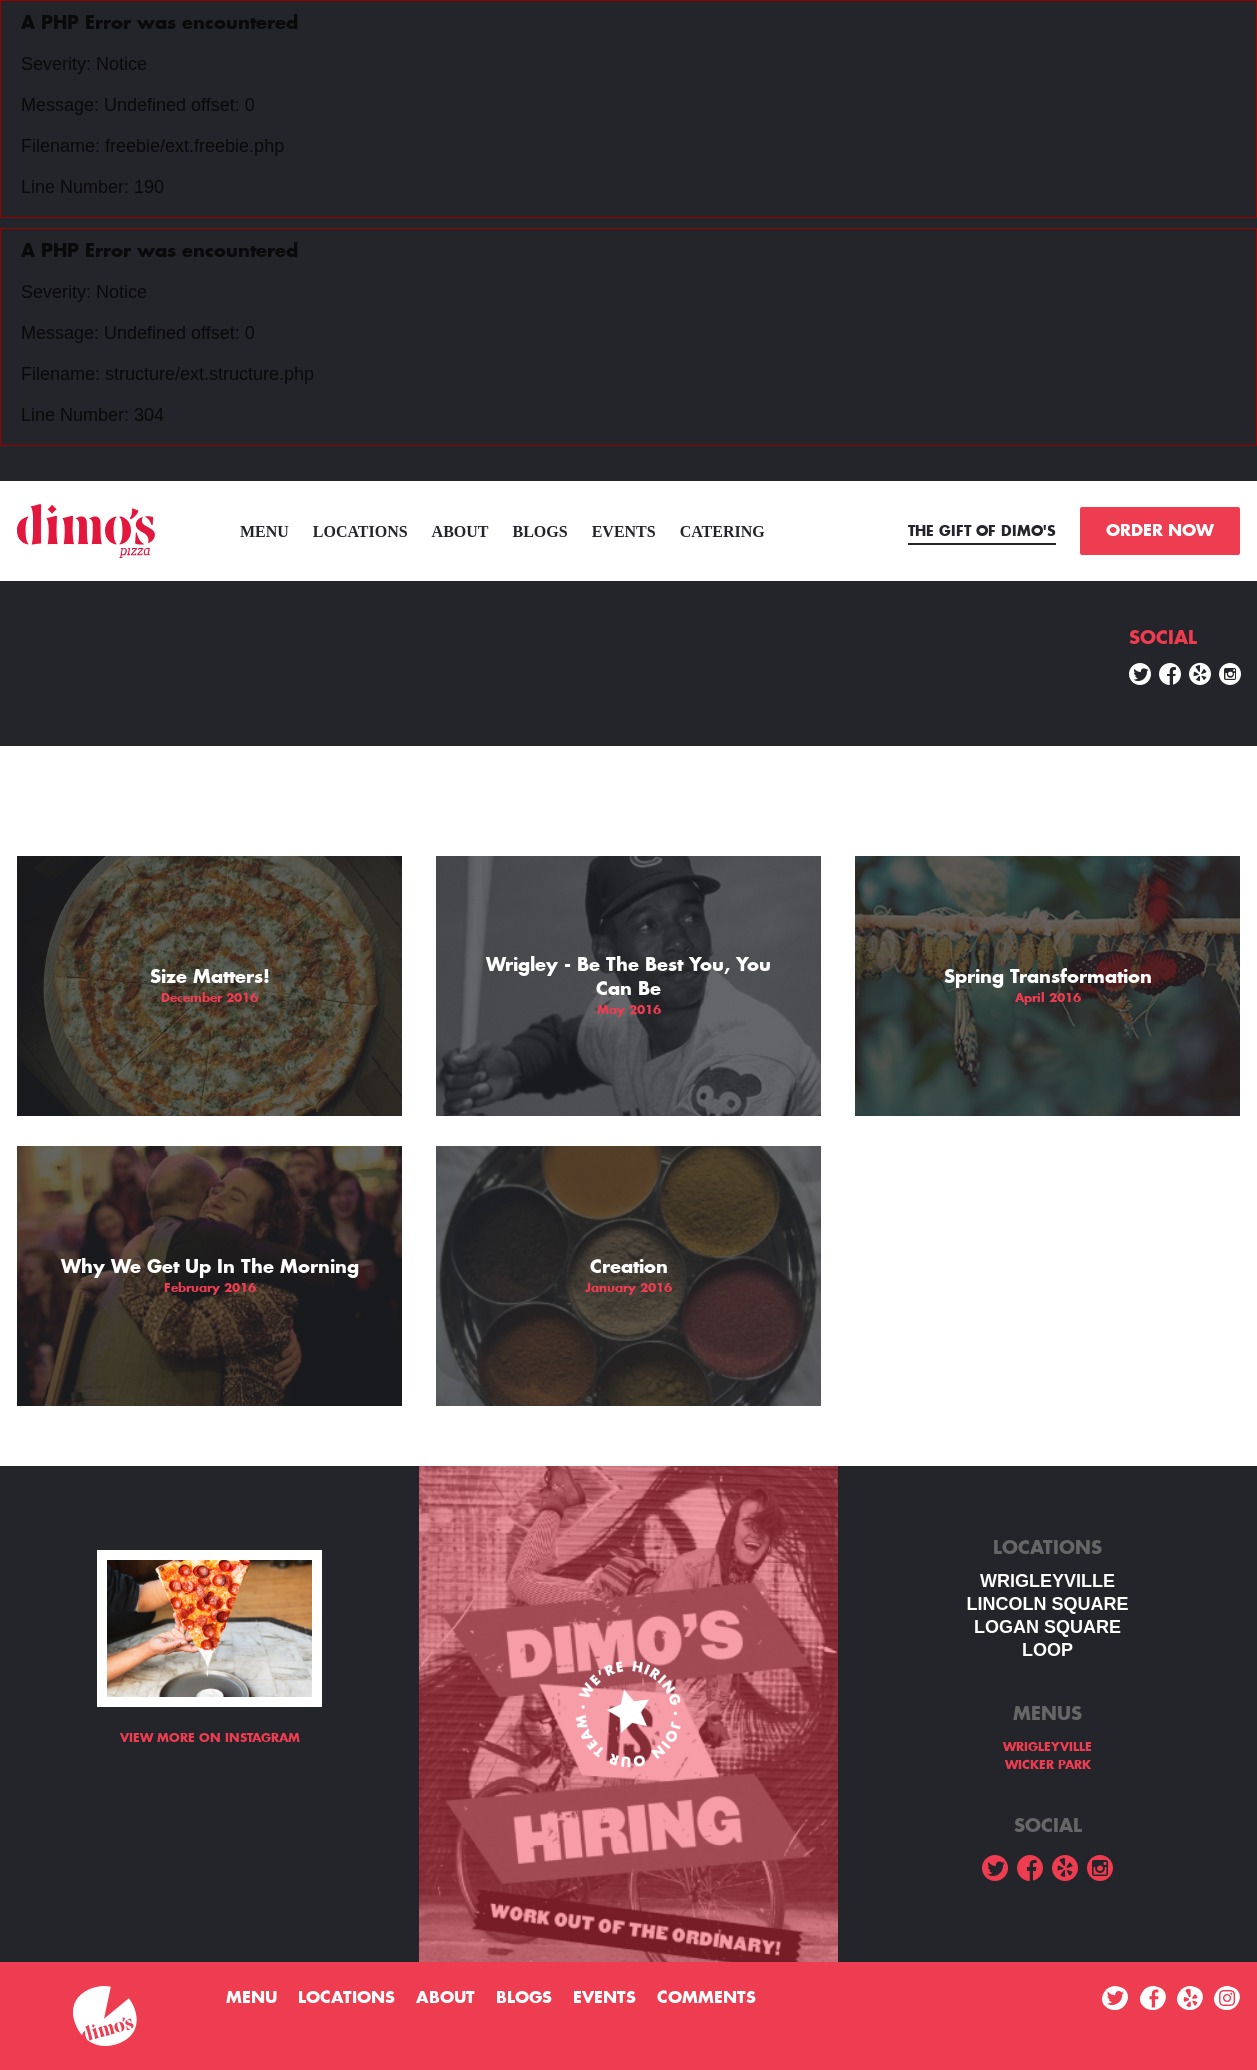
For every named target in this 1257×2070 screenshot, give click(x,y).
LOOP (1047, 1650)
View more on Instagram (210, 1738)
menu (264, 531)
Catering (722, 531)
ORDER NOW (1160, 531)
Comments (706, 1998)
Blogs (540, 531)
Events (624, 531)
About (460, 531)
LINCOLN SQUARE (1048, 1604)
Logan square (1047, 1627)
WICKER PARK (1048, 1765)
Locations (360, 531)
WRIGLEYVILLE (1047, 1581)
